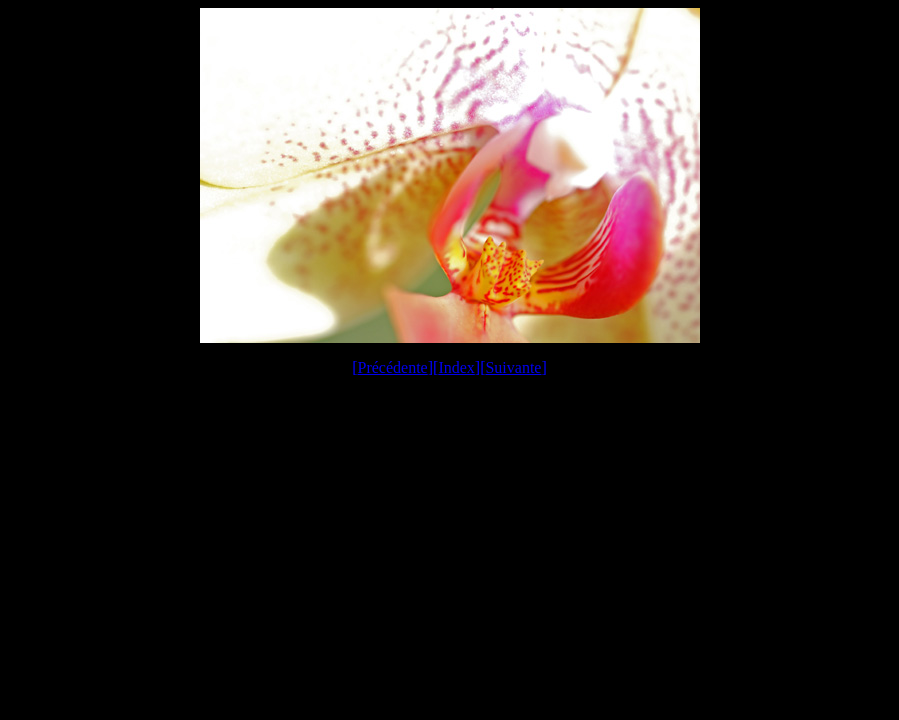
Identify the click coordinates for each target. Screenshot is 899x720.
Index (456, 367)
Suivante (513, 367)
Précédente (393, 367)
